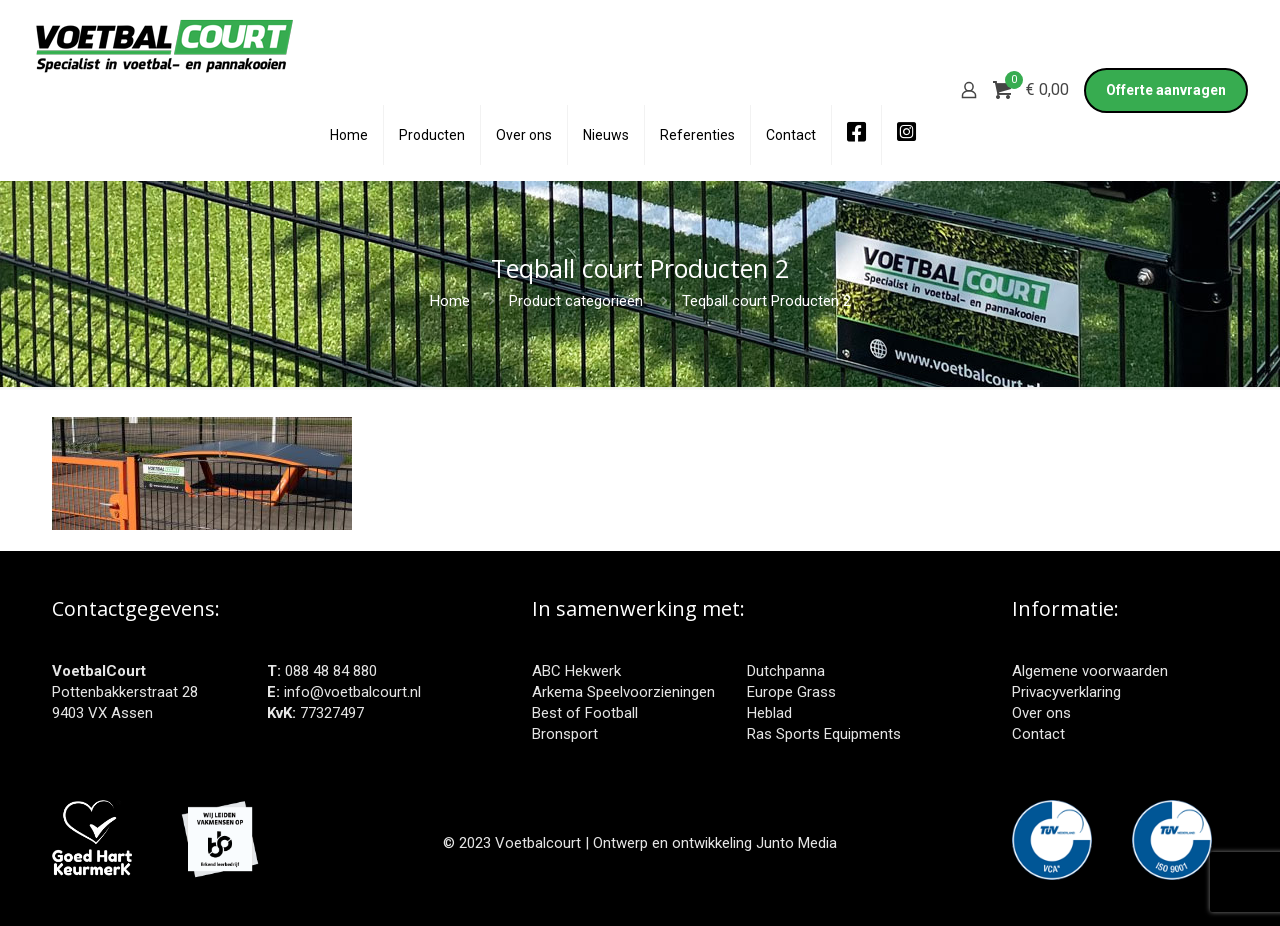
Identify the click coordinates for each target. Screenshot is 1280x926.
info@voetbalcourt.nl (352, 692)
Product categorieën (576, 301)
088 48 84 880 (331, 671)
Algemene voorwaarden (1090, 671)
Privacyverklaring (1066, 692)
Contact (1038, 734)
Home (450, 301)
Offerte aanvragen (1166, 90)
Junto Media (796, 843)
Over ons (1041, 713)
